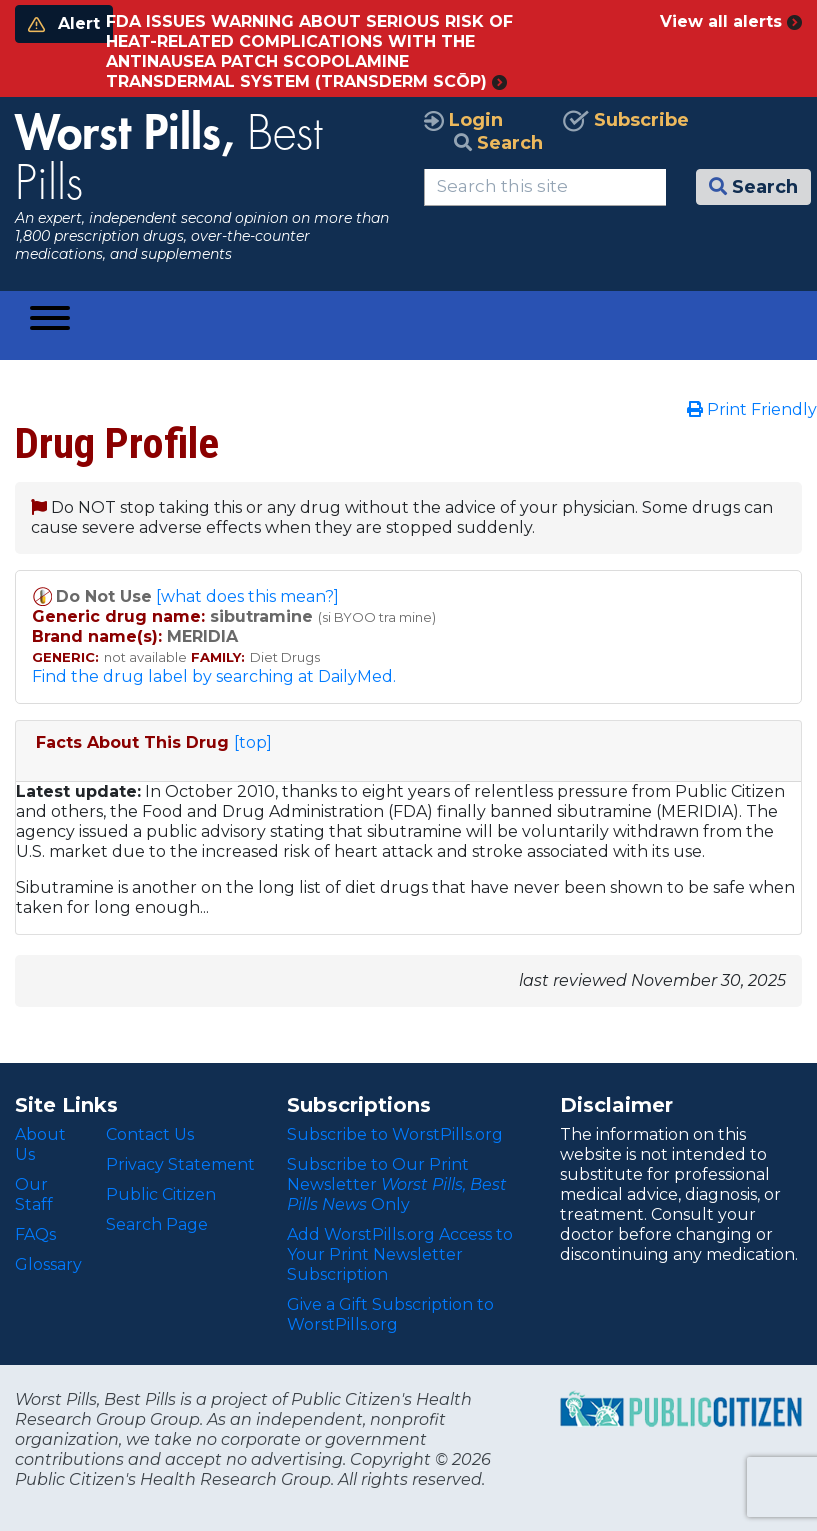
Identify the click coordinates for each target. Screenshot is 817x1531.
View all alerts (731, 21)
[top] (253, 742)
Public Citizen (161, 1194)
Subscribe (626, 120)
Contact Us (150, 1134)
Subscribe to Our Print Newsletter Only (397, 1184)
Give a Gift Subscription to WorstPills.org (390, 1314)
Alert (64, 23)
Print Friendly (752, 409)
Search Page (157, 1224)
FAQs (35, 1234)
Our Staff (34, 1194)
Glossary (48, 1264)
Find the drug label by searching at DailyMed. (214, 676)
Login (463, 120)
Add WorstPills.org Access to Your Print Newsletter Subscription (400, 1254)
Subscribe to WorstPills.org (395, 1134)
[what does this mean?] (247, 596)
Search (498, 143)
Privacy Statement (180, 1164)
